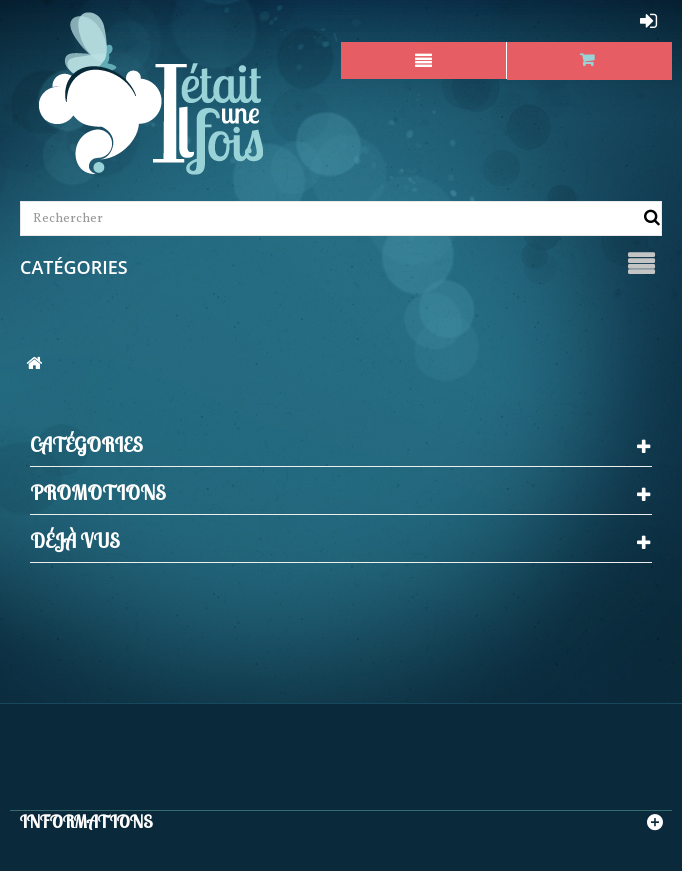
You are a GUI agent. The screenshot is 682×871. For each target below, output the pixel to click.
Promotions (98, 492)
